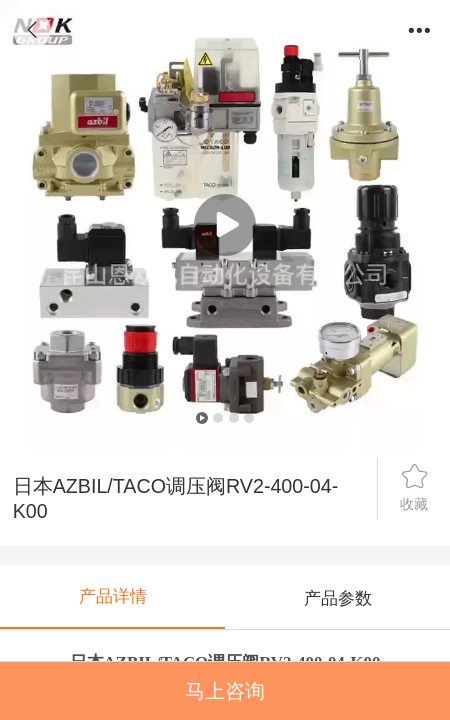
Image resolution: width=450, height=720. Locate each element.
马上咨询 (225, 691)
